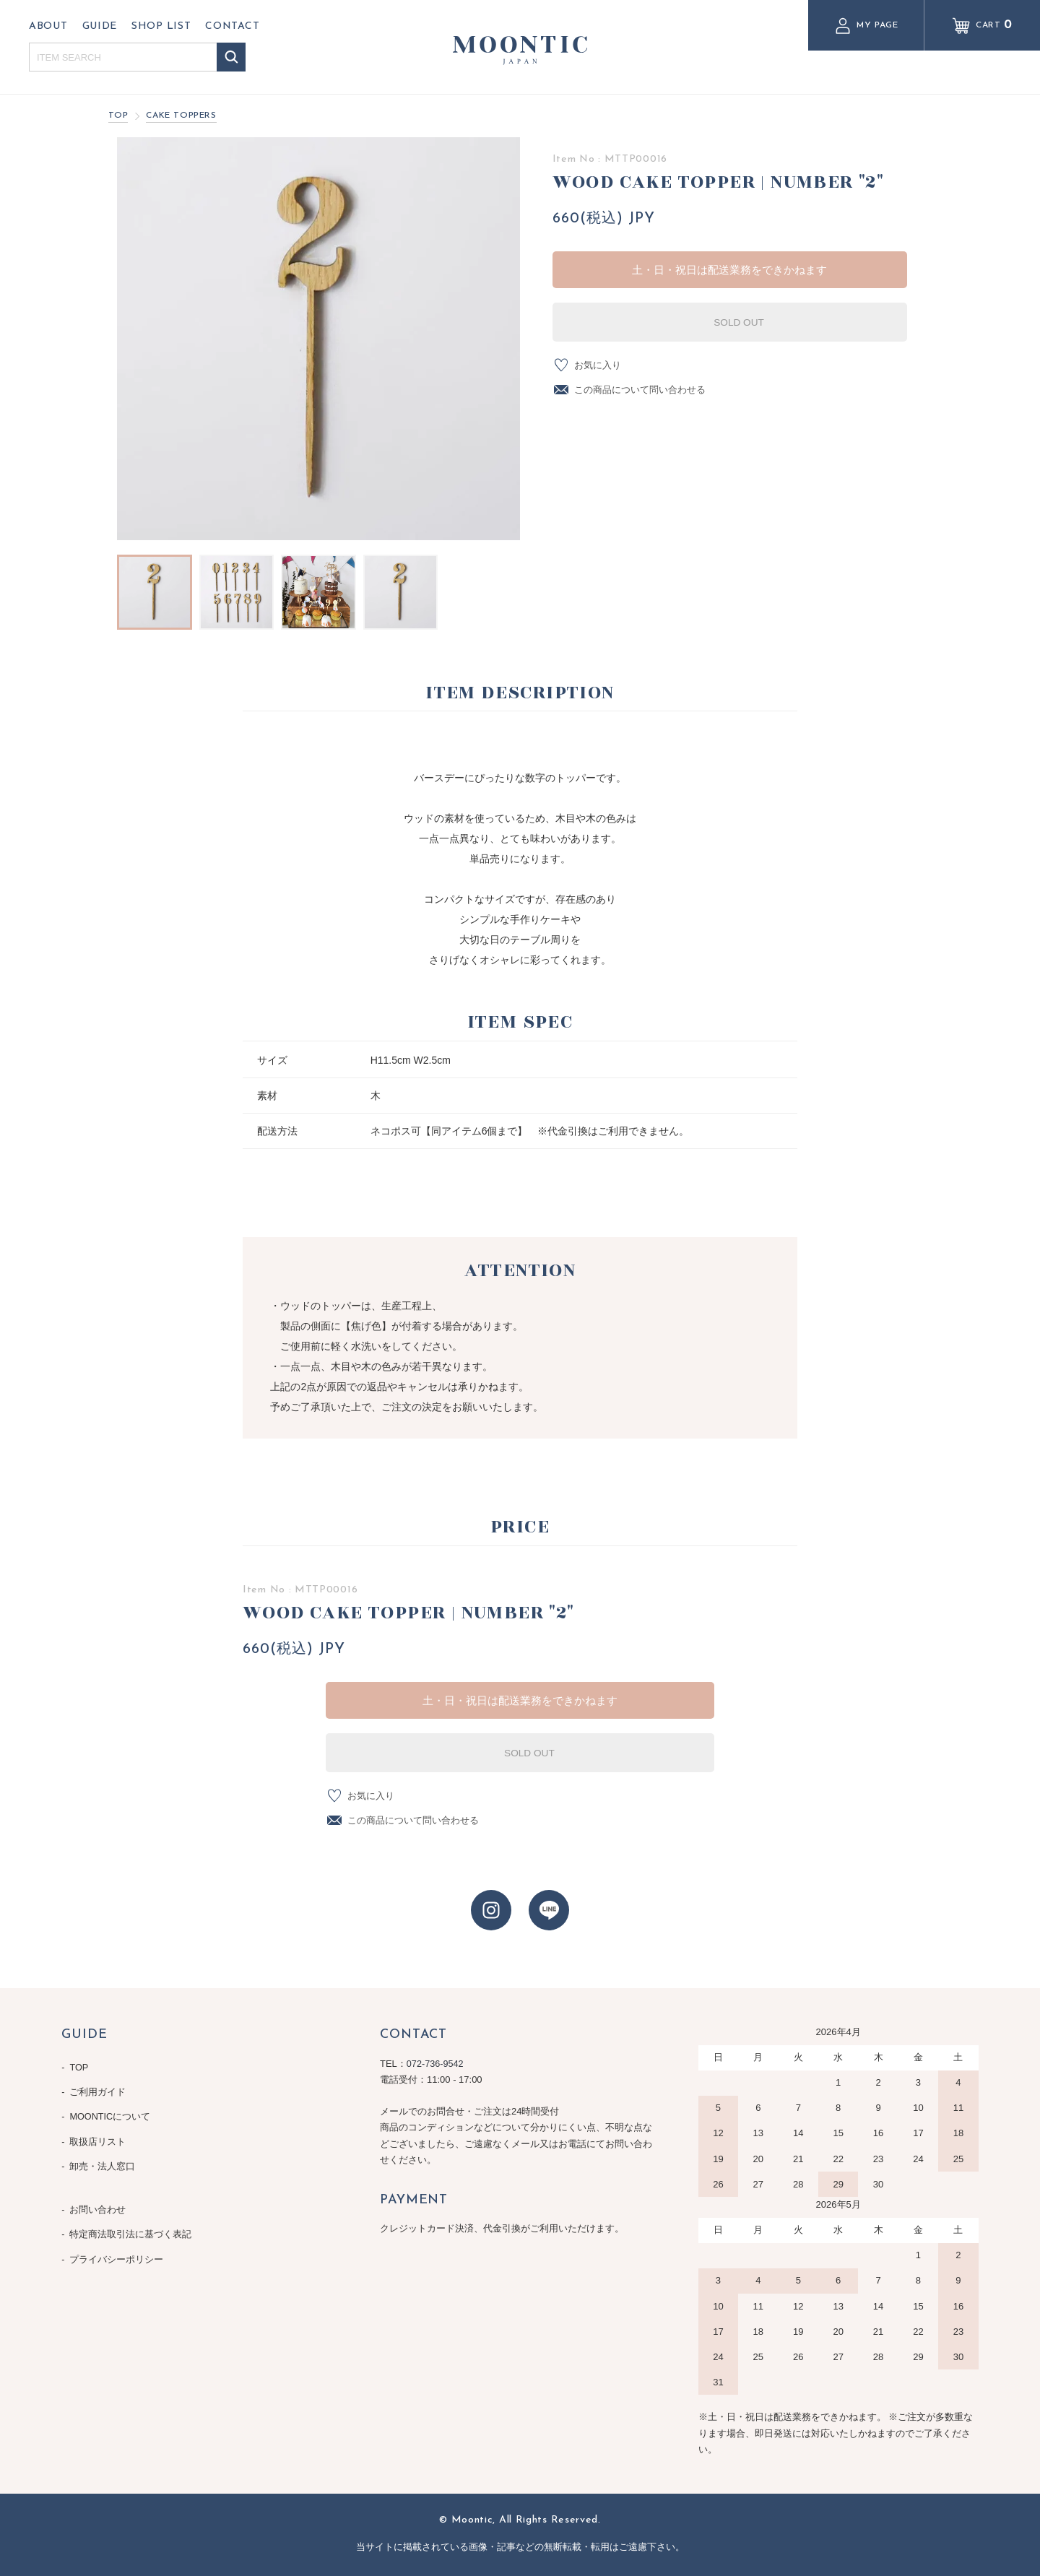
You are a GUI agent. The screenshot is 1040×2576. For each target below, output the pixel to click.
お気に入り (599, 364)
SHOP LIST (161, 26)
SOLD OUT (729, 321)
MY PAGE (866, 26)
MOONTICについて (111, 2113)
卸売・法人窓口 (103, 2159)
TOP (118, 115)
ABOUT (48, 26)
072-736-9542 (436, 2063)
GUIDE (100, 26)
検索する (231, 57)
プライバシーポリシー (117, 2248)
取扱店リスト (98, 2136)
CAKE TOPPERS (181, 115)
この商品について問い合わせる (645, 390)
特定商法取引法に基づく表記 (131, 2225)
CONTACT (232, 26)
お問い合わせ (98, 2202)
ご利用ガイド (98, 2090)
